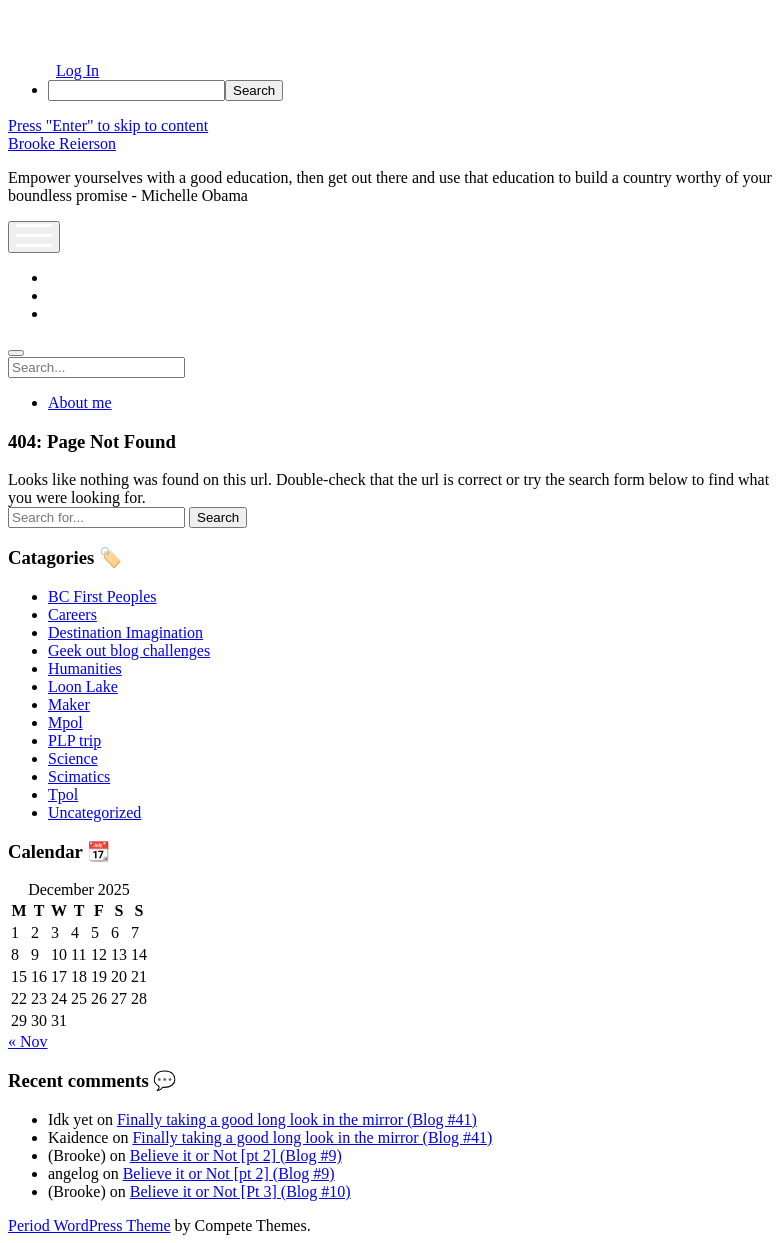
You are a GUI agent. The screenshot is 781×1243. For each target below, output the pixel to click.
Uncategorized (94, 812)
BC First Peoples (102, 596)
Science (73, 758)
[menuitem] (410, 90)
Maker (69, 704)
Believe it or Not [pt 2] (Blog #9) (236, 1155)
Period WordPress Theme (89, 1225)
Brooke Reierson (62, 143)
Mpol (65, 722)
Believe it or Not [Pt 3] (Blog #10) (240, 1191)
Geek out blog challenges (129, 650)
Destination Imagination (125, 632)
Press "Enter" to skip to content (108, 125)
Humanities (85, 668)
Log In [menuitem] (77, 70)
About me (80, 402)
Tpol (63, 794)
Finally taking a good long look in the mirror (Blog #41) (297, 1119)
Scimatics (79, 776)
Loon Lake (83, 686)
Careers (72, 614)
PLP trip (74, 740)
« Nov (28, 1041)
